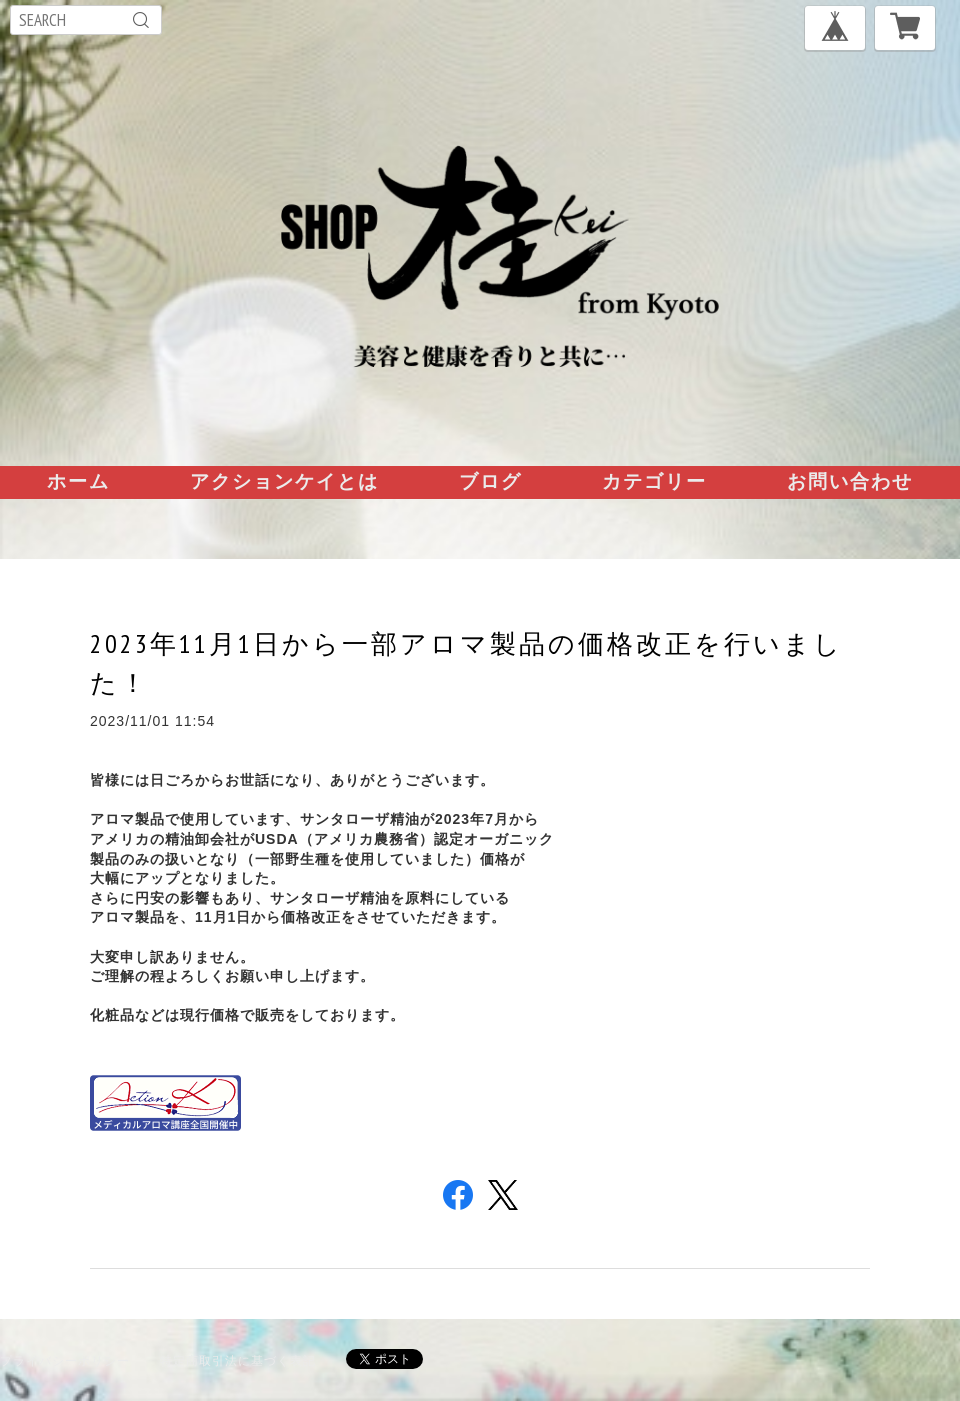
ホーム (78, 481)
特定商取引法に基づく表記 (238, 1360)
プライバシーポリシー (65, 1360)
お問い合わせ (850, 481)
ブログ (490, 481)
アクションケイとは (284, 481)
